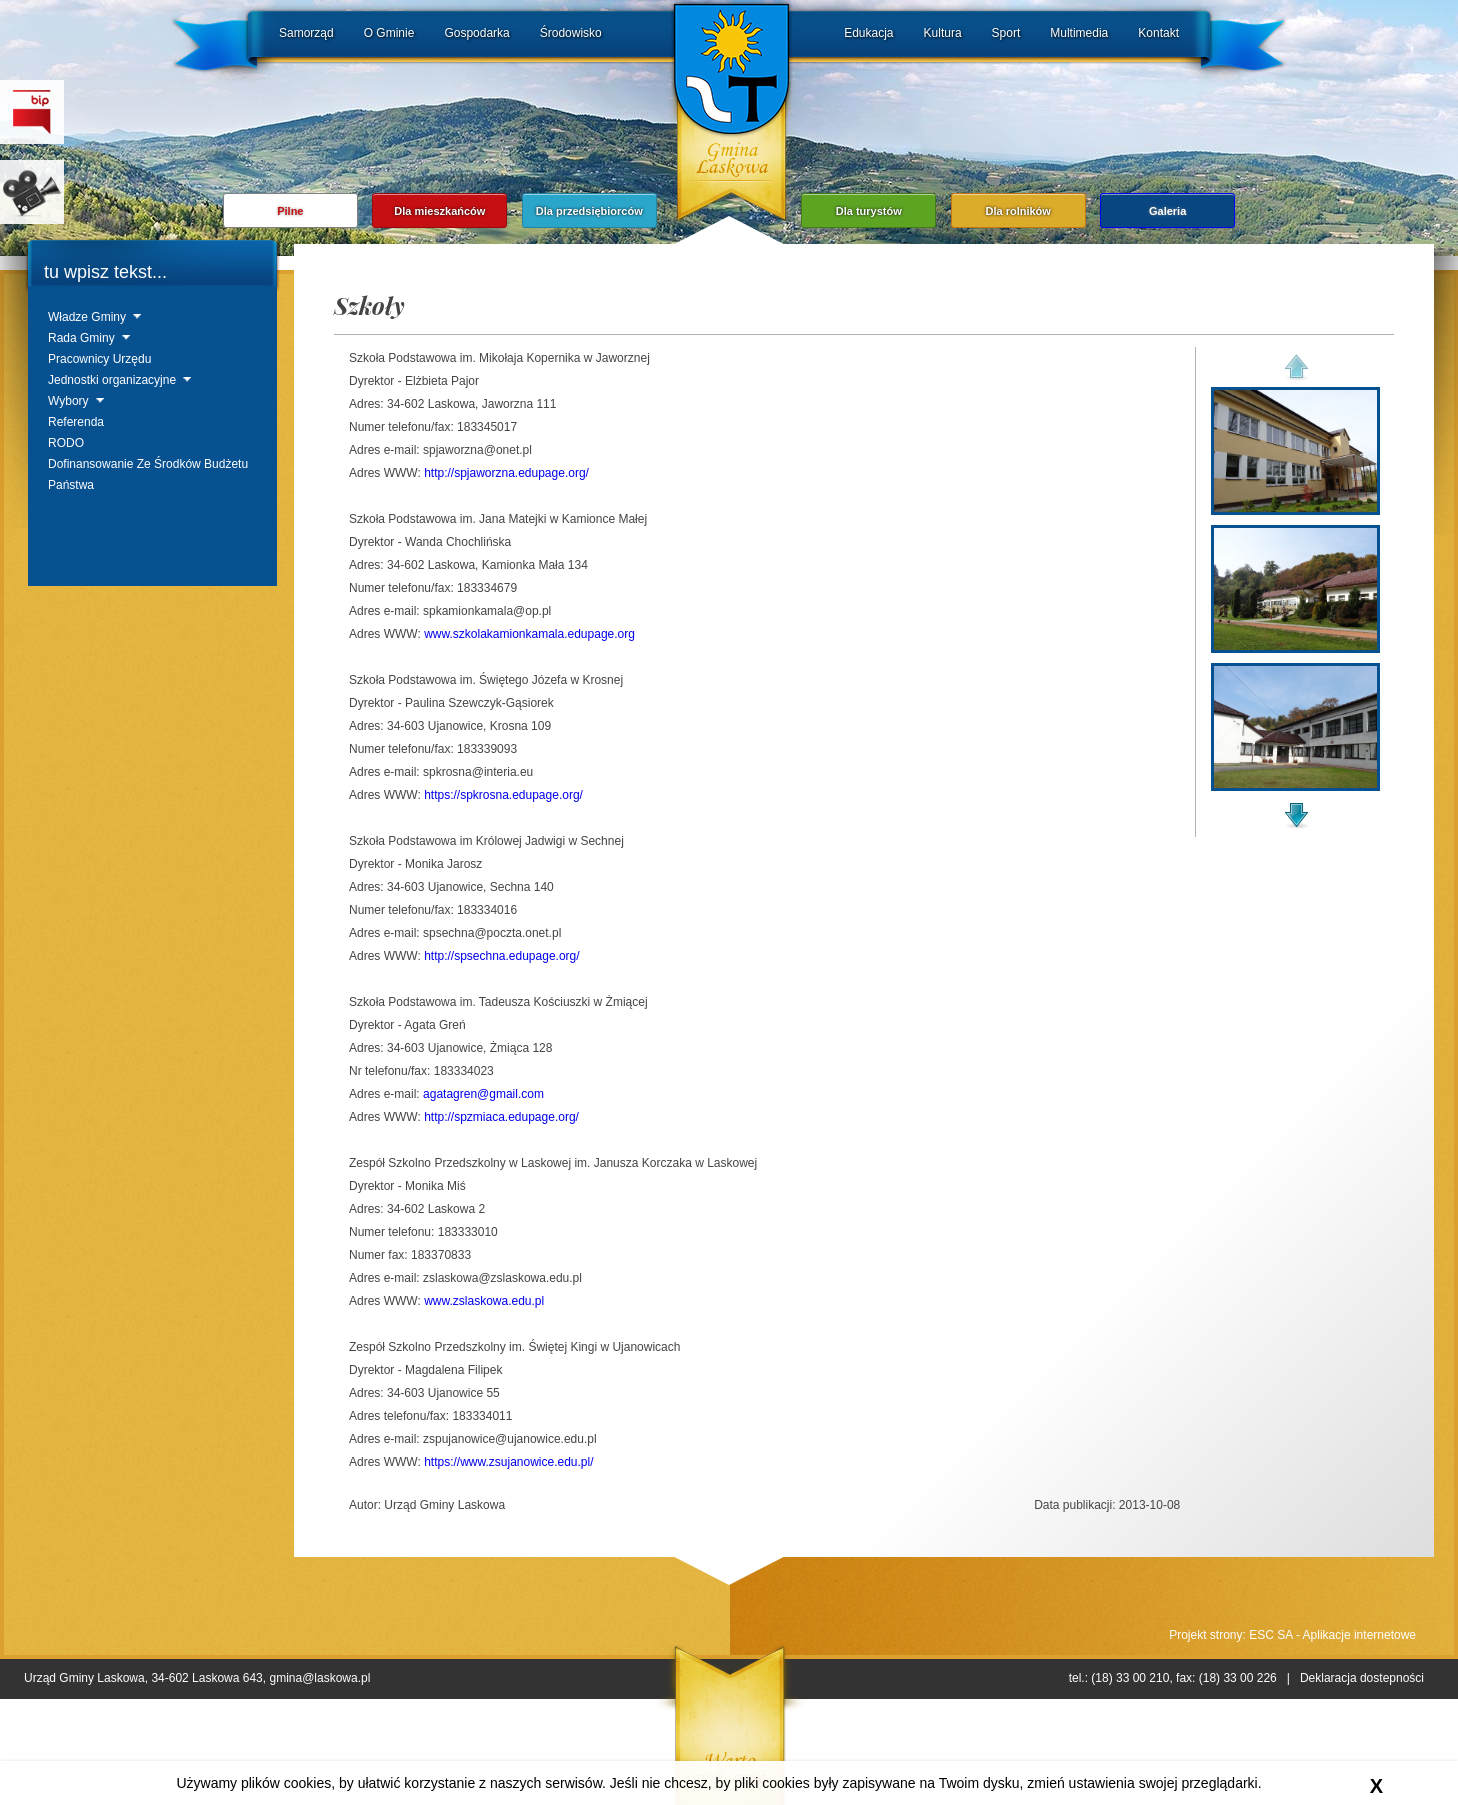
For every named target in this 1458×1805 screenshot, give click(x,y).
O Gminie (389, 33)
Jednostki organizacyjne (112, 380)
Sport (1006, 33)
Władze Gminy (87, 317)
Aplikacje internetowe (1359, 1635)
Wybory (68, 401)
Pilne (290, 211)
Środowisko (571, 33)
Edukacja (868, 33)
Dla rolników (1017, 211)
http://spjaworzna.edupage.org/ (506, 473)
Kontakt (1158, 33)
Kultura (943, 33)
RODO (66, 443)
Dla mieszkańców (439, 211)
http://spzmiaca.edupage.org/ (501, 1117)
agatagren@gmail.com (483, 1094)
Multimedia (1079, 33)
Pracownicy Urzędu (99, 359)
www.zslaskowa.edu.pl (484, 1301)
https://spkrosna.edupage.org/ (503, 795)
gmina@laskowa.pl (319, 1678)
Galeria (1167, 211)
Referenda (76, 422)
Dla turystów (869, 211)
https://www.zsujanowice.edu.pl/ (508, 1462)
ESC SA (1270, 1635)
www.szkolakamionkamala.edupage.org (529, 634)
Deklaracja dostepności (1362, 1678)
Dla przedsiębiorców (589, 211)
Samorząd (306, 33)
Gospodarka (476, 33)
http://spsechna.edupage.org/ (501, 956)
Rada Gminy (81, 338)
